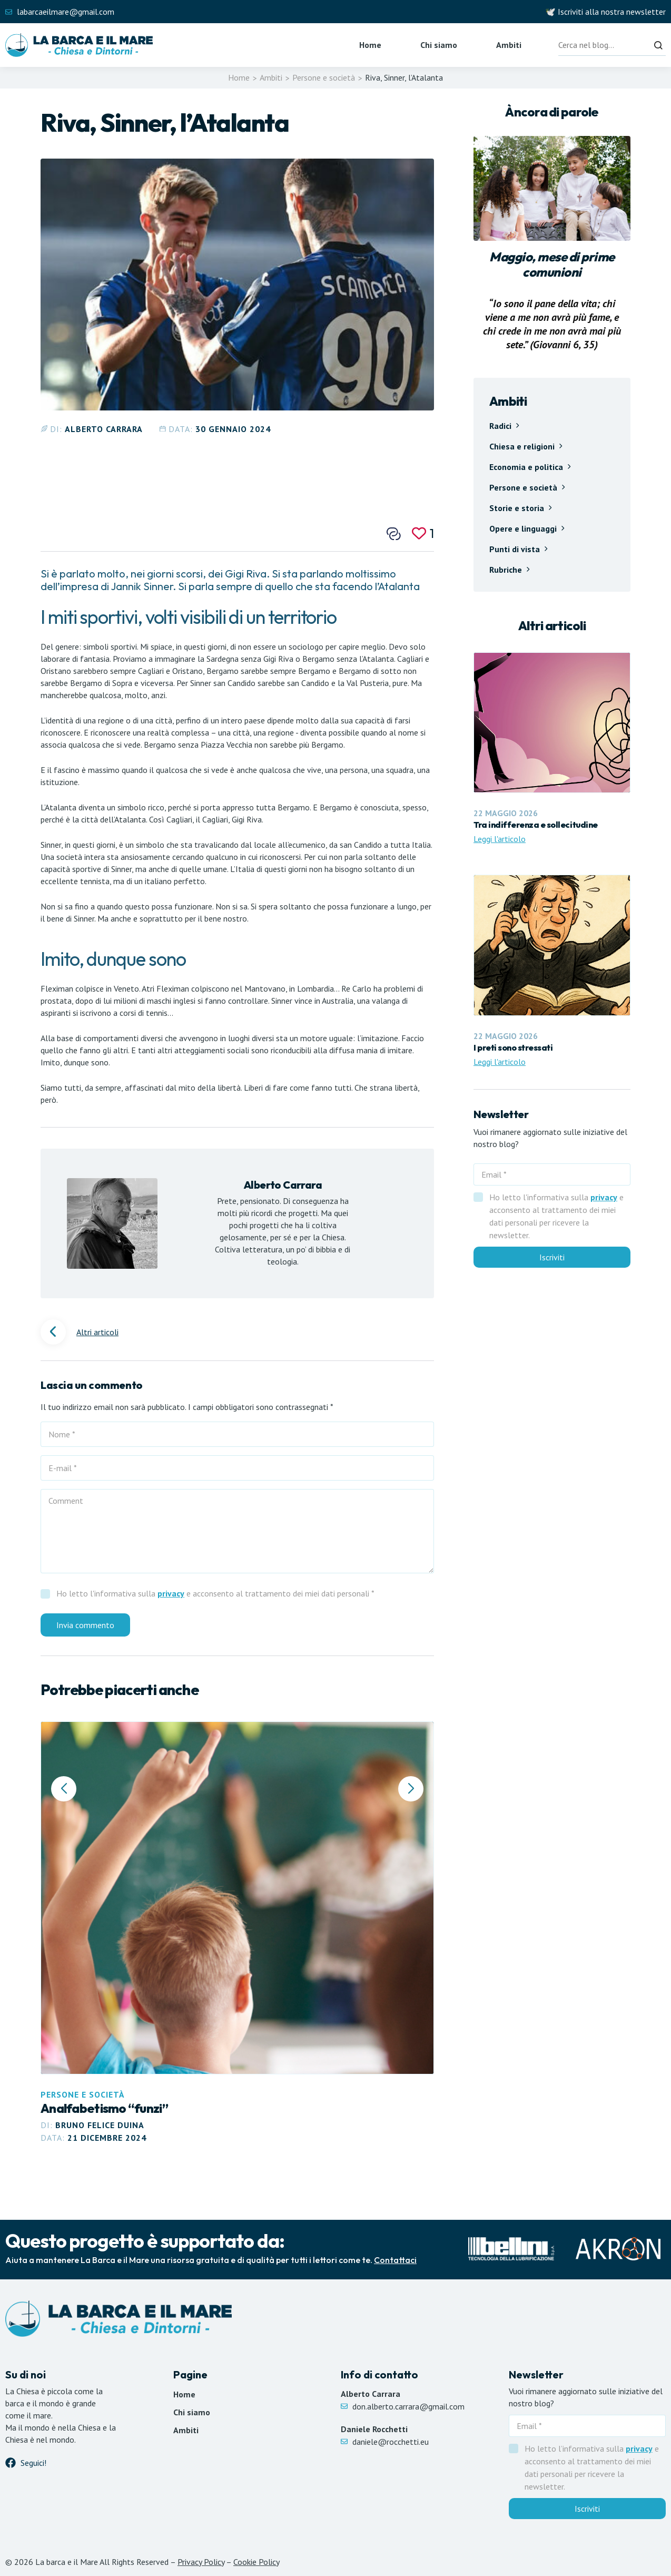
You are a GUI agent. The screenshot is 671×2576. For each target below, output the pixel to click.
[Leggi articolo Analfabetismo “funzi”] (237, 1932)
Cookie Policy (256, 2562)
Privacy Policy (200, 2562)
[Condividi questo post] (394, 533)
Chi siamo (438, 45)
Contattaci (395, 2260)
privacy (170, 1593)
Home (370, 45)
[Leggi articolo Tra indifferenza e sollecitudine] (551, 749)
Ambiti (508, 45)
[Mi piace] (423, 533)
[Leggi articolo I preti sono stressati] (551, 971)
